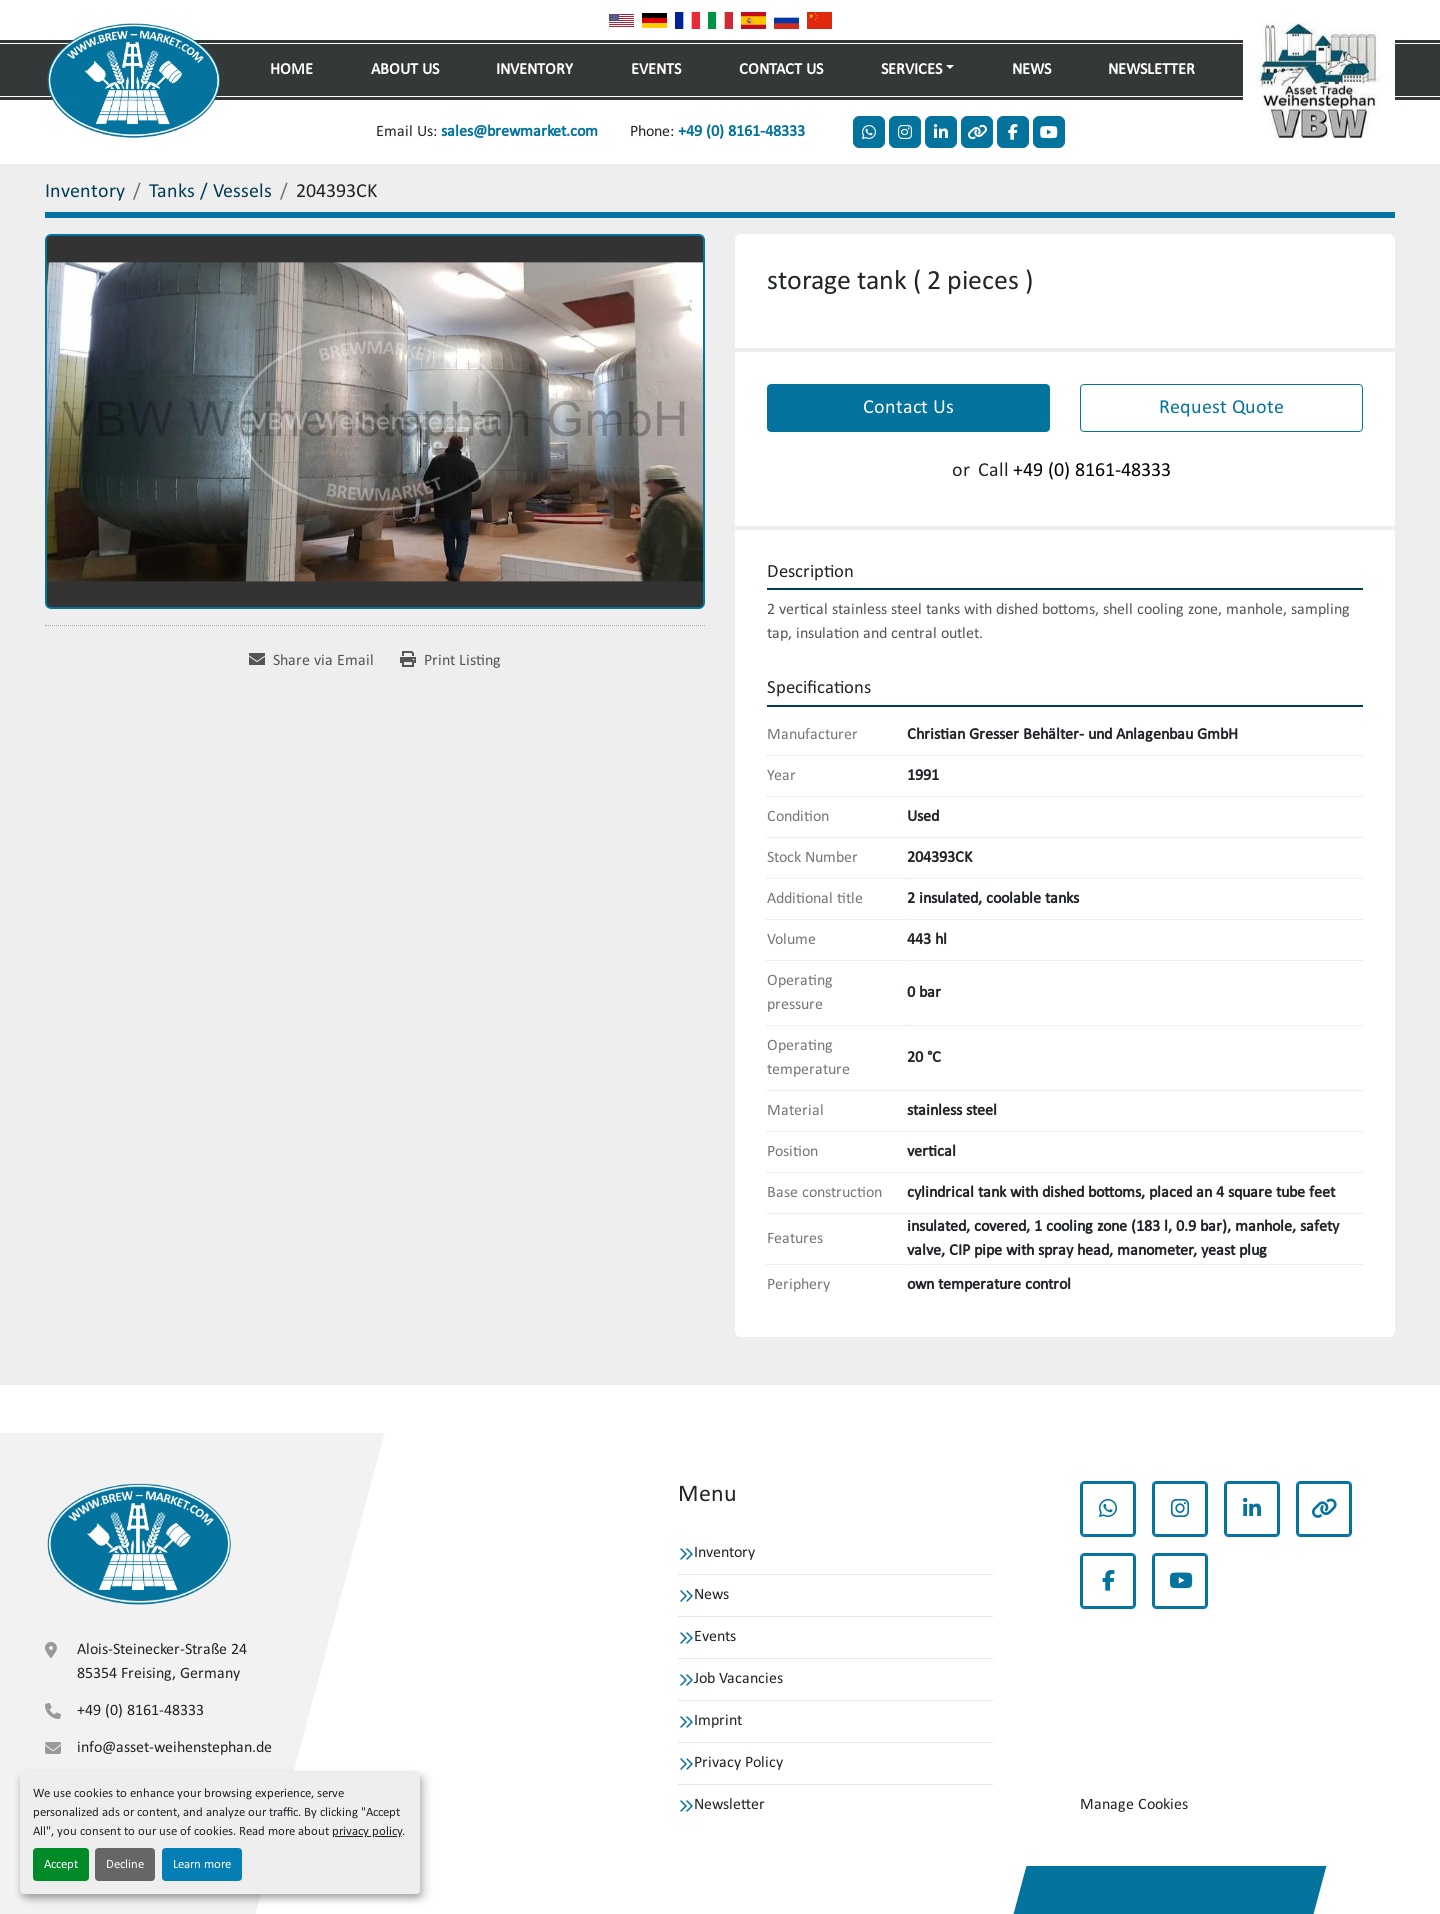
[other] (977, 132)
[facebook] (1013, 132)
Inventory (534, 70)
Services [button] (911, 70)
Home (291, 70)
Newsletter (1151, 70)
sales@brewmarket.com (519, 132)
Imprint (718, 1721)
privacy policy (367, 1831)
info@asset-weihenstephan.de (174, 1748)
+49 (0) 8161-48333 (741, 132)
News (1031, 70)
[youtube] (1049, 132)
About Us (405, 70)
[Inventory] (85, 192)
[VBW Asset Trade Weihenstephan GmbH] (139, 1544)
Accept (61, 1864)
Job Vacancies (738, 1679)
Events (656, 70)
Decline (125, 1864)
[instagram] (905, 132)
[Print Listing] (450, 661)
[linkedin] (941, 132)
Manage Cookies (1134, 1805)
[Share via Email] (311, 661)
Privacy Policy (738, 1763)
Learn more (202, 1864)
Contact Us (781, 70)
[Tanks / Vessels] (210, 192)
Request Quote (1221, 408)
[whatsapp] (869, 132)
